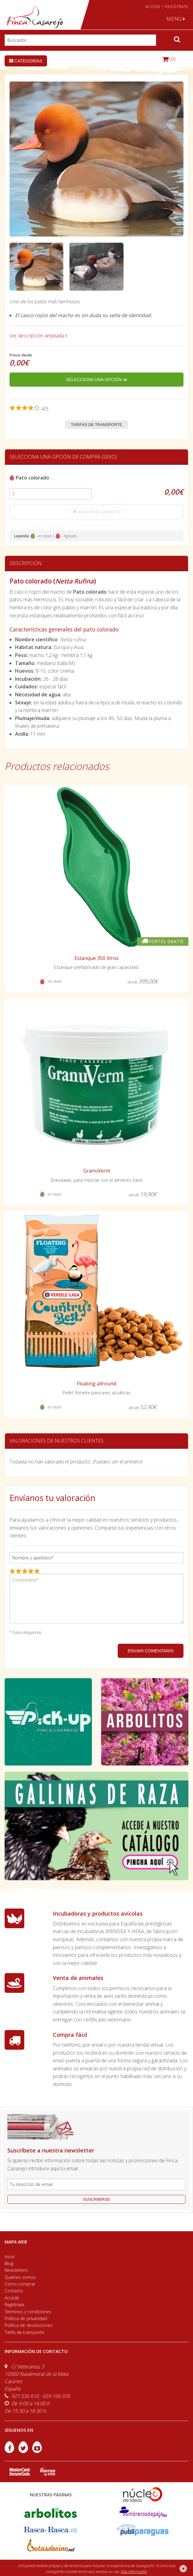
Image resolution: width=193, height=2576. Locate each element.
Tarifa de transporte (24, 2332)
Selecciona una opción (96, 379)
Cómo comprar (20, 2284)
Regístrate (14, 2304)
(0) (168, 59)
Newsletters (16, 2270)
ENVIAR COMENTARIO (151, 1650)
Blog (9, 2263)
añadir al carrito (96, 511)
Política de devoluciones (29, 2325)
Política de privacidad (26, 2318)
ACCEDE (153, 6)
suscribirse (96, 2199)
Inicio (10, 2256)
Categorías (25, 60)
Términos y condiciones (28, 2312)
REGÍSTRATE (176, 6)
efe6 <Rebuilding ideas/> (137, 2566)
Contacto (14, 2291)
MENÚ (175, 18)
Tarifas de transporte (96, 424)
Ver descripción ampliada (38, 335)
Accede (12, 2298)
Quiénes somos (20, 2277)
